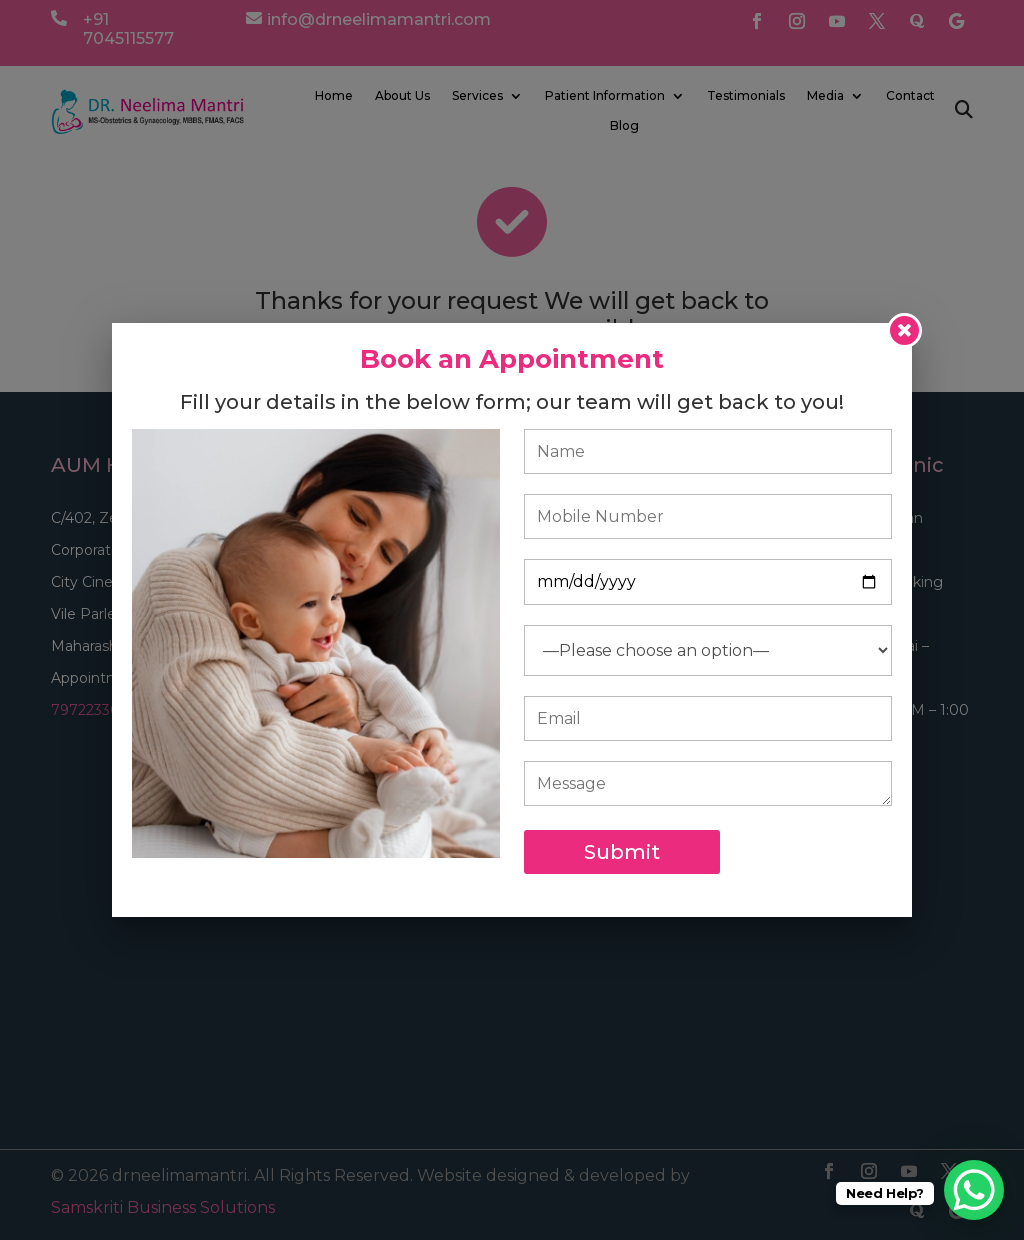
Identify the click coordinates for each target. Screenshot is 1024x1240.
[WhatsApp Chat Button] (974, 1190)
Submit (622, 852)
